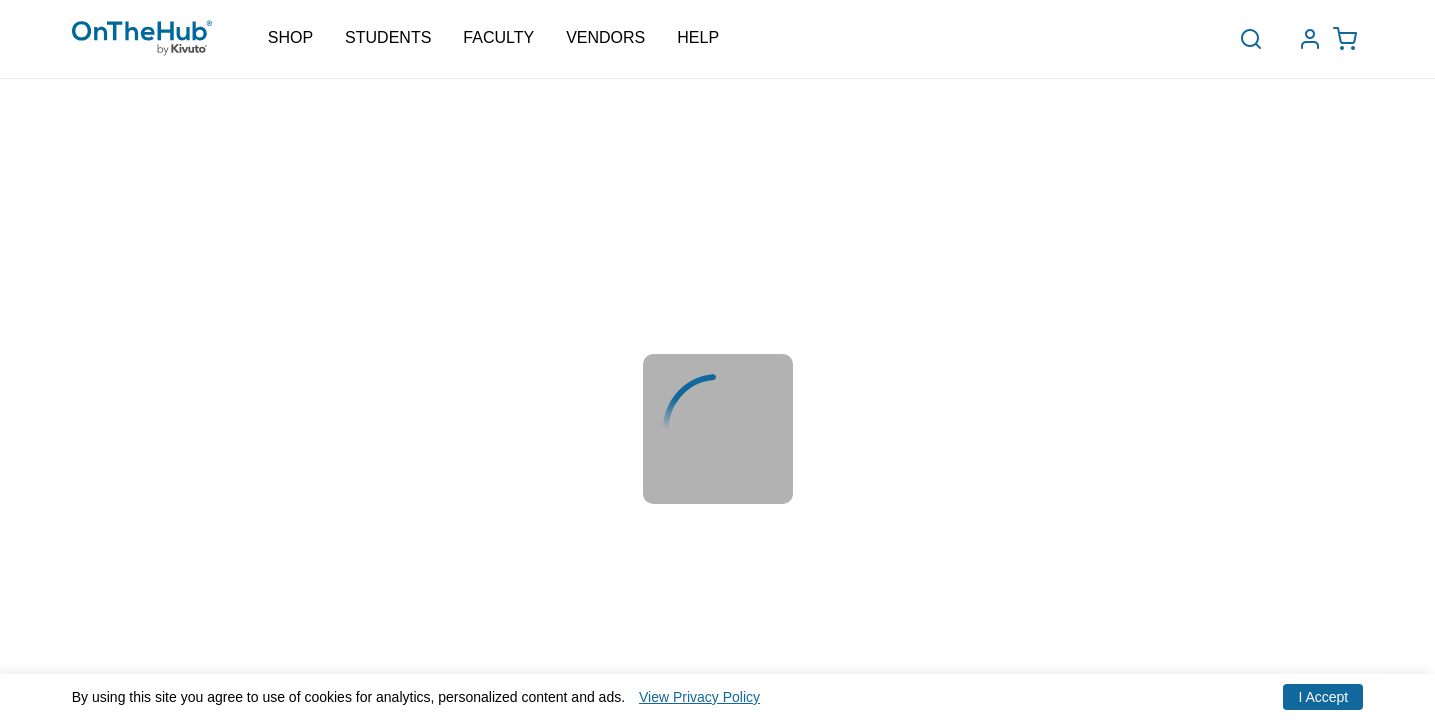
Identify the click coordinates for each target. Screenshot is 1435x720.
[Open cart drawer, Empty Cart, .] (1350, 39)
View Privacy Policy (699, 697)
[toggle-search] (1258, 39)
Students (388, 38)
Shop (290, 38)
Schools (391, 53)
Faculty (498, 38)
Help (698, 38)
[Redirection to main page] (142, 39)
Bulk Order (517, 50)
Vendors (605, 38)
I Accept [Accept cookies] (1323, 697)
